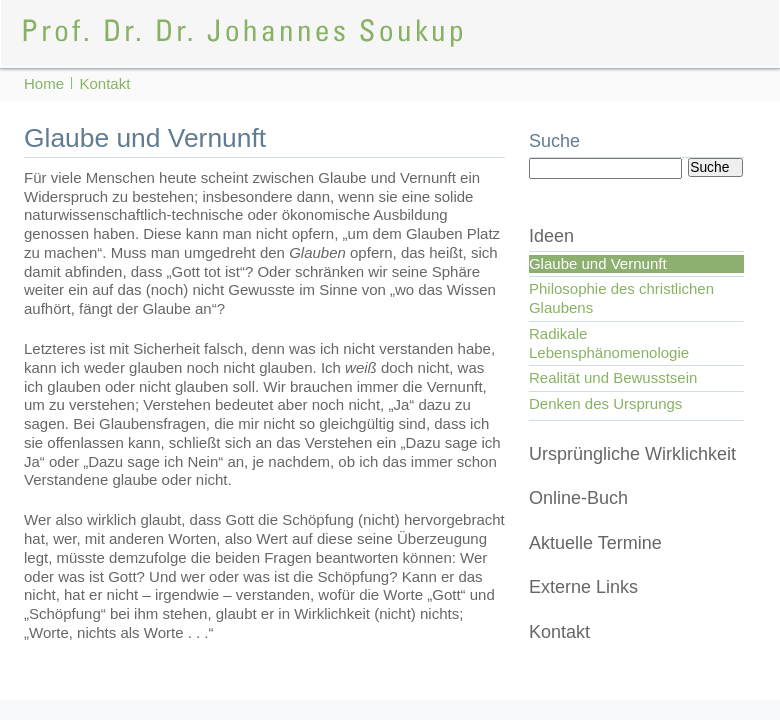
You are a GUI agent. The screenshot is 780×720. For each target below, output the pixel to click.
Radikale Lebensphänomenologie (609, 343)
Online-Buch (578, 498)
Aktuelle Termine (595, 543)
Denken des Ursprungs (605, 403)
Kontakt (559, 632)
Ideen (551, 236)
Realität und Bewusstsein (613, 377)
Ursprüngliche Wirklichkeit (632, 454)
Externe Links (583, 587)
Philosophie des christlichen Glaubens (621, 298)
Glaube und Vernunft (598, 263)
